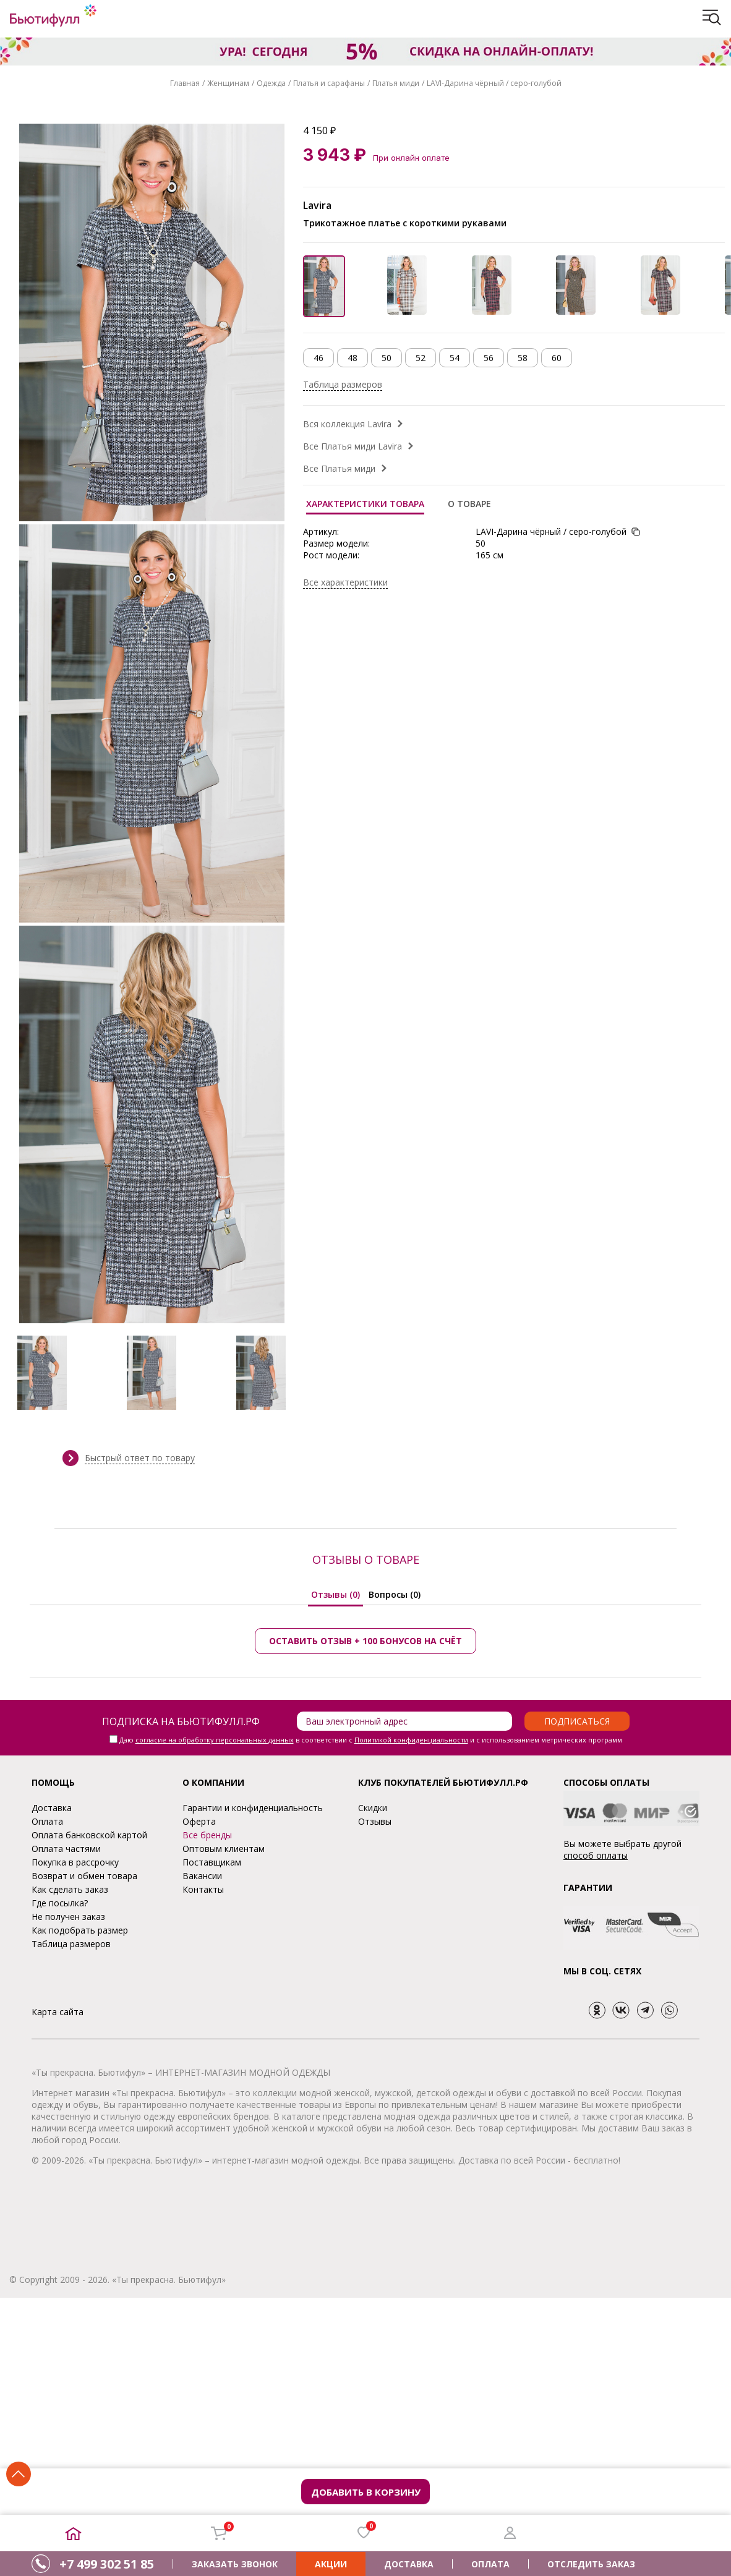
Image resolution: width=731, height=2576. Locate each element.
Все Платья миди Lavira (352, 446)
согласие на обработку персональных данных (214, 1739)
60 (557, 358)
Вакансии (202, 1876)
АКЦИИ (331, 2564)
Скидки (372, 1808)
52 (420, 358)
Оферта (199, 1821)
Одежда (271, 83)
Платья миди (395, 83)
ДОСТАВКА (409, 2564)
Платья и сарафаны (329, 83)
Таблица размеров (342, 384)
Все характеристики (345, 582)
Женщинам (228, 83)
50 (386, 358)
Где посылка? (60, 1903)
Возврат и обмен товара (84, 1876)
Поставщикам (211, 1862)
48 (352, 358)
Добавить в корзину (366, 2492)
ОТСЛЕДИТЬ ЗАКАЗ (591, 2564)
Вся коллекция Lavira (347, 424)
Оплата (47, 1821)
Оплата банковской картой (89, 1835)
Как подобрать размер (80, 1930)
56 (489, 358)
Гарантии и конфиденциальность (252, 1808)
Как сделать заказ (70, 1889)
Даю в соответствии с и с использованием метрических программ (370, 1739)
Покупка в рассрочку (75, 1862)
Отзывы (374, 1821)
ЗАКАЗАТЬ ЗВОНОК (235, 2564)
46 (318, 358)
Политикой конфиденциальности (411, 1739)
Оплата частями (66, 1848)
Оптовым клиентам (223, 1848)
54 (455, 358)
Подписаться (577, 1721)
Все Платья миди (339, 468)
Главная (185, 83)
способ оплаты (595, 1855)
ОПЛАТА (490, 2564)
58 (523, 358)
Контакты (203, 1889)
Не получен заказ (68, 1916)
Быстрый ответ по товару (140, 1458)
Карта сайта (57, 2012)
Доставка (52, 1808)
